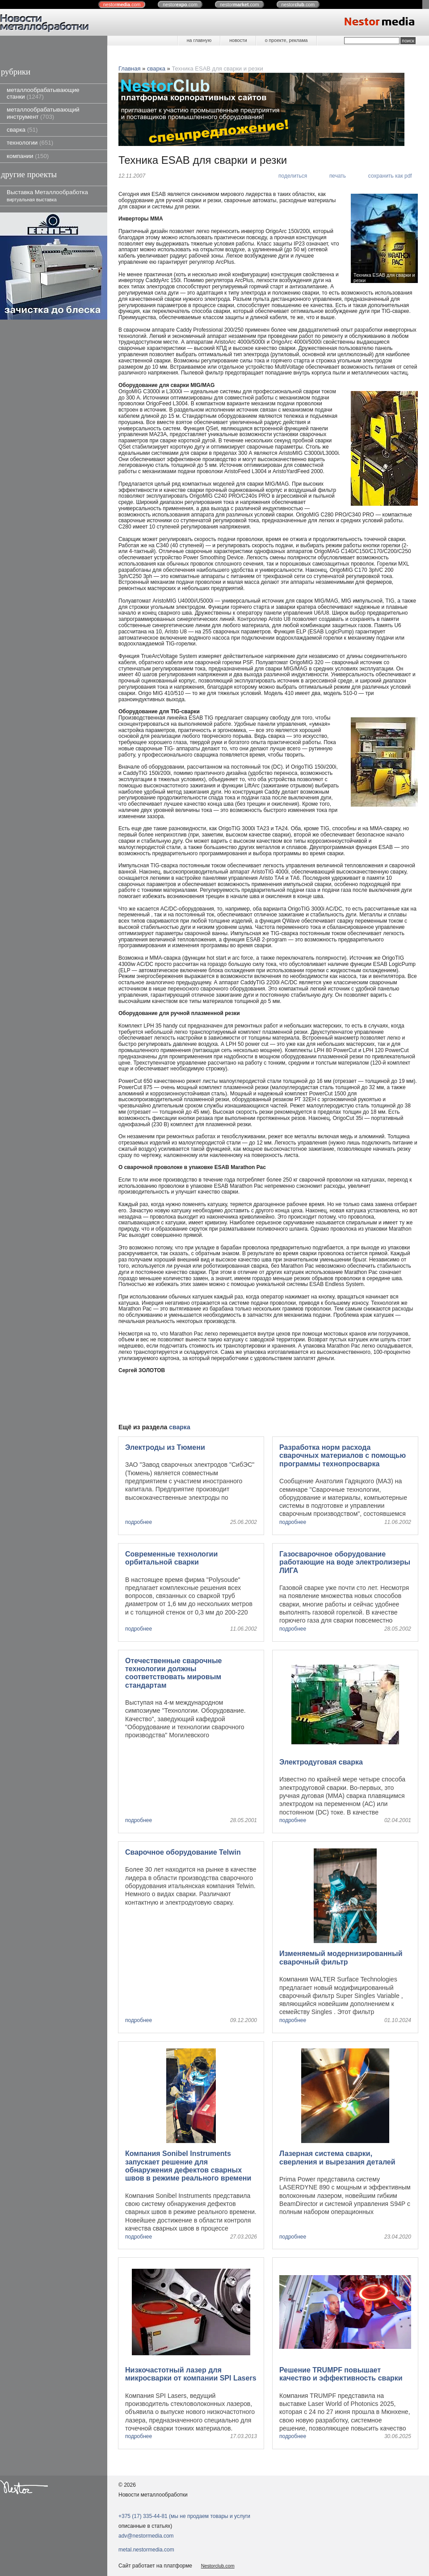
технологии (30, 142)
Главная (129, 68)
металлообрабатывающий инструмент (43, 113)
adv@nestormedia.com (146, 2536)
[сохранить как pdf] (385, 176)
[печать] (333, 176)
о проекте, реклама (286, 40)
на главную (199, 40)
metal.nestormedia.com (146, 2550)
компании (28, 156)
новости (238, 40)
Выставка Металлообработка (47, 195)
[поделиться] (288, 176)
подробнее (138, 1522)
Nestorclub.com (218, 2565)
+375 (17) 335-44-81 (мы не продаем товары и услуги (184, 2516)
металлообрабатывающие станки (43, 93)
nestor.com (122, 4)
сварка (22, 129)
